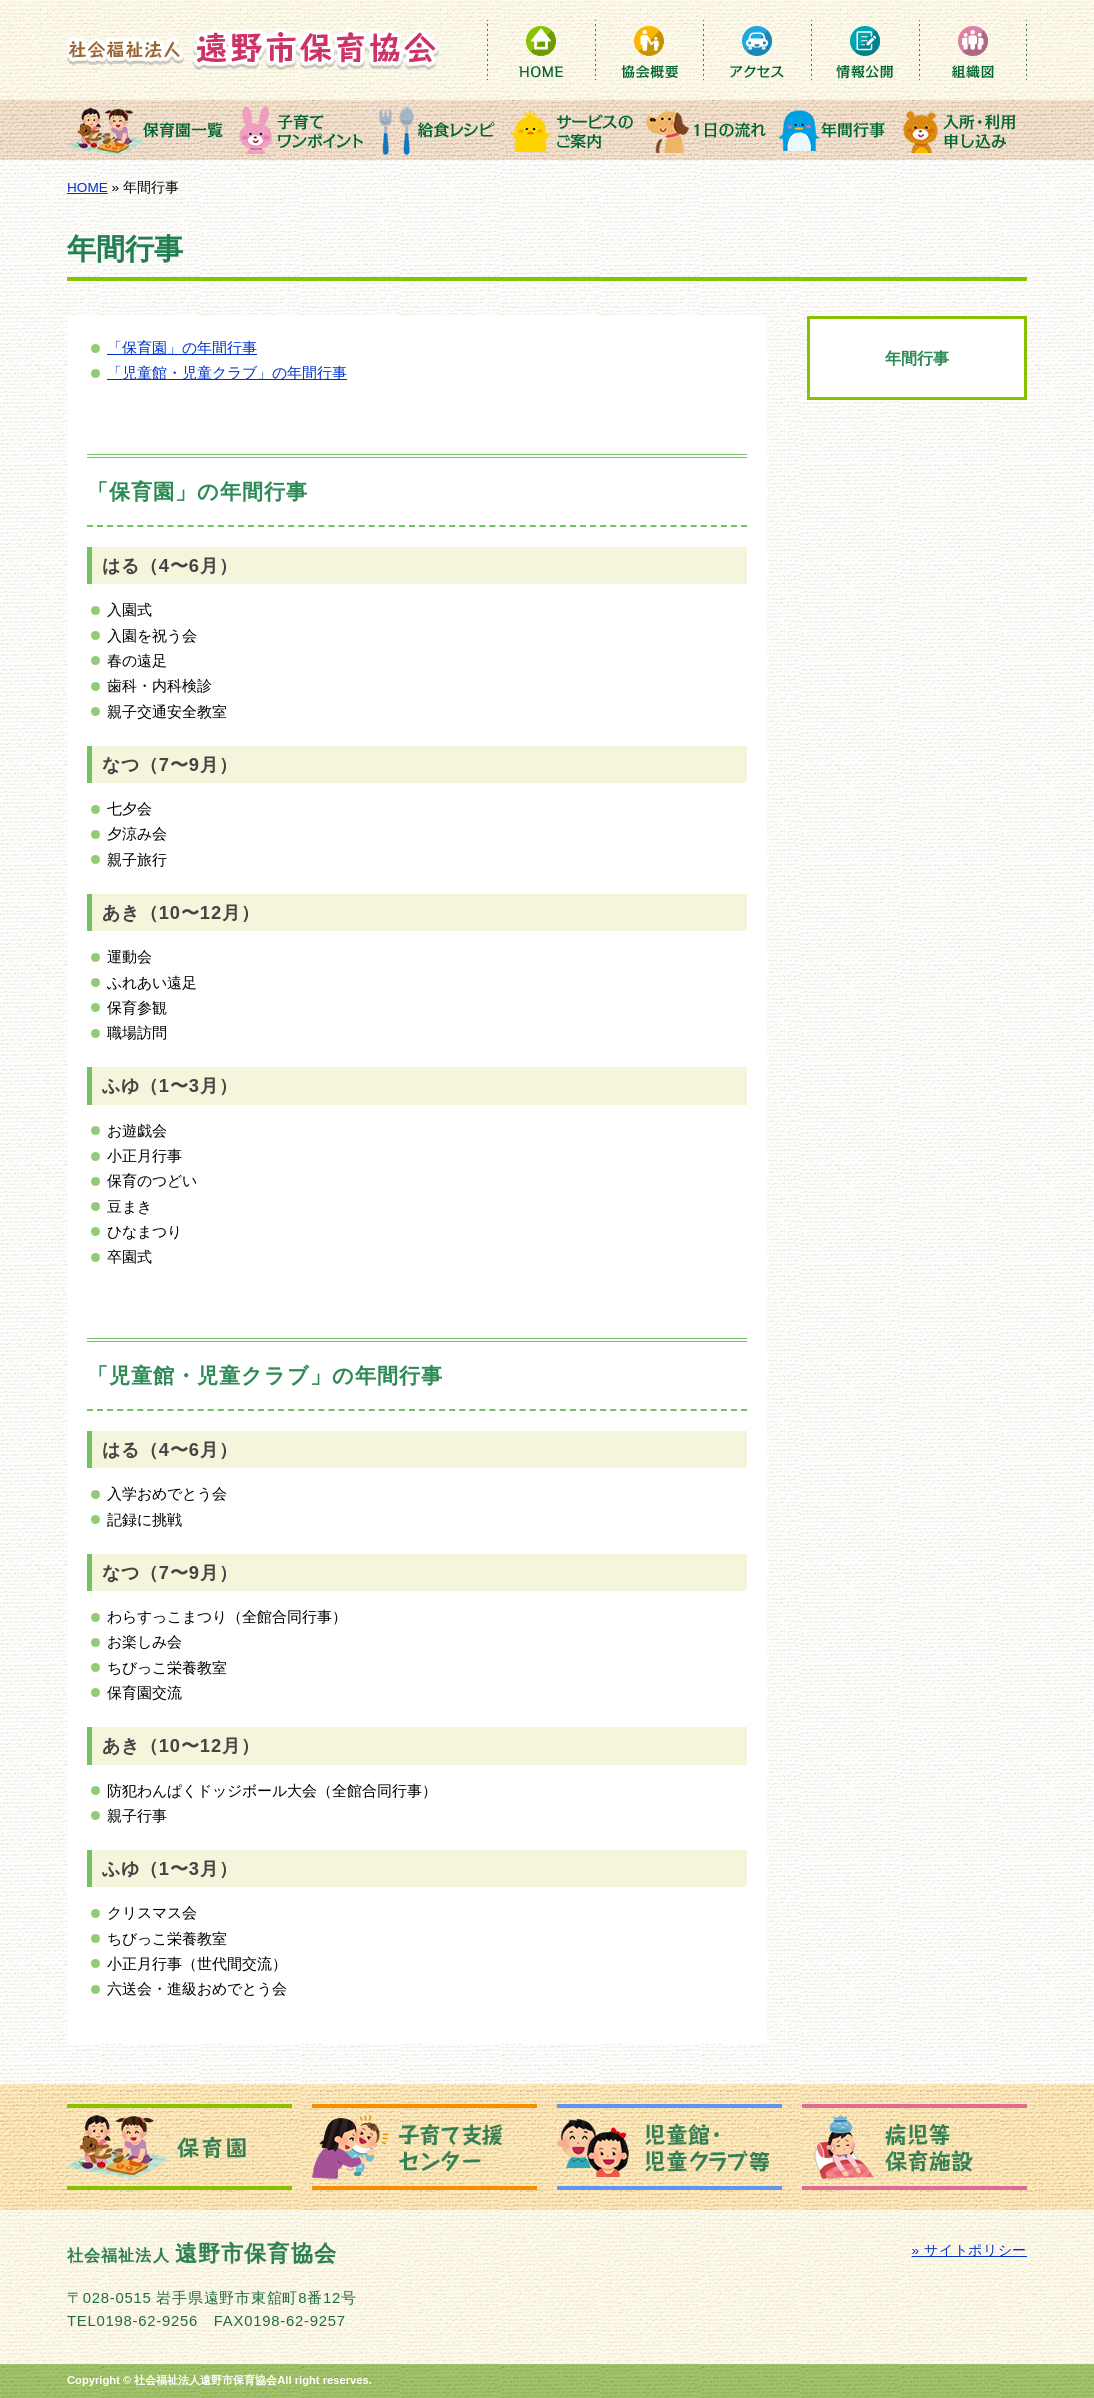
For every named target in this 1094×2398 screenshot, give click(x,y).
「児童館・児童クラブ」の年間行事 (227, 373)
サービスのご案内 (572, 130)
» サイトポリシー (969, 2250)
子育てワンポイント (302, 130)
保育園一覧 (150, 130)
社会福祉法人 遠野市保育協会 (253, 49)
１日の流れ (707, 130)
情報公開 (865, 50)
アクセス (757, 50)
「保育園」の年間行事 (182, 348)
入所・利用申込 (962, 130)
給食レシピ (437, 130)
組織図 (973, 50)
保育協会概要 (649, 50)
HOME (541, 50)
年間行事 (835, 130)
